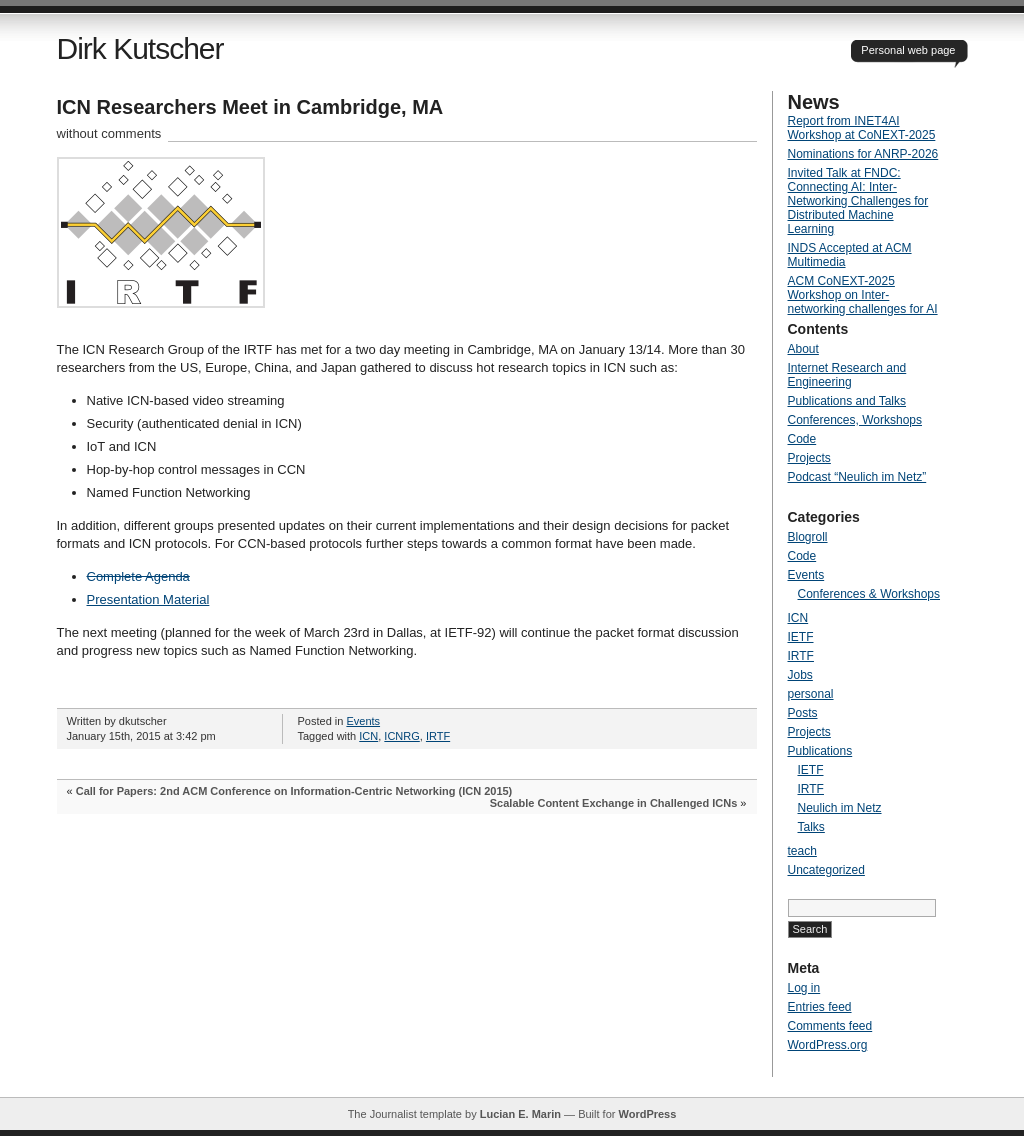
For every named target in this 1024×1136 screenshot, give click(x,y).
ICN (368, 736)
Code (802, 439)
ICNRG (401, 736)
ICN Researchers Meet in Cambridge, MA (250, 107)
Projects (809, 458)
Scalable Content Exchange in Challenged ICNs (614, 803)
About (803, 349)
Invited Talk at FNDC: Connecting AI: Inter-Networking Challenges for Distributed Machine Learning (858, 201)
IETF (801, 637)
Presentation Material (148, 599)
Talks (811, 827)
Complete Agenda (138, 576)
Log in (804, 988)
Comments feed (830, 1026)
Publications (820, 751)
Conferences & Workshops (869, 594)
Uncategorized (826, 870)
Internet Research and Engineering (847, 375)
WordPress (647, 1114)
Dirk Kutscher (140, 48)
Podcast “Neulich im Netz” (857, 477)
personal (811, 694)
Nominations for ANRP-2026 (863, 154)
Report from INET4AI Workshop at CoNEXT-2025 (862, 128)
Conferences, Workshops (855, 420)
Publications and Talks (847, 401)
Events (363, 721)
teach (802, 851)
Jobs (800, 675)
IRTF (438, 736)
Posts (803, 713)
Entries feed (820, 1007)
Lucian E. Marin (520, 1114)
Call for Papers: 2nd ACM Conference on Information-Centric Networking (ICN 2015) (294, 791)
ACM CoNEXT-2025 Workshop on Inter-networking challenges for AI (863, 295)
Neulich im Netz (840, 808)
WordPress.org (828, 1045)
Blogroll (808, 537)
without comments (109, 133)
